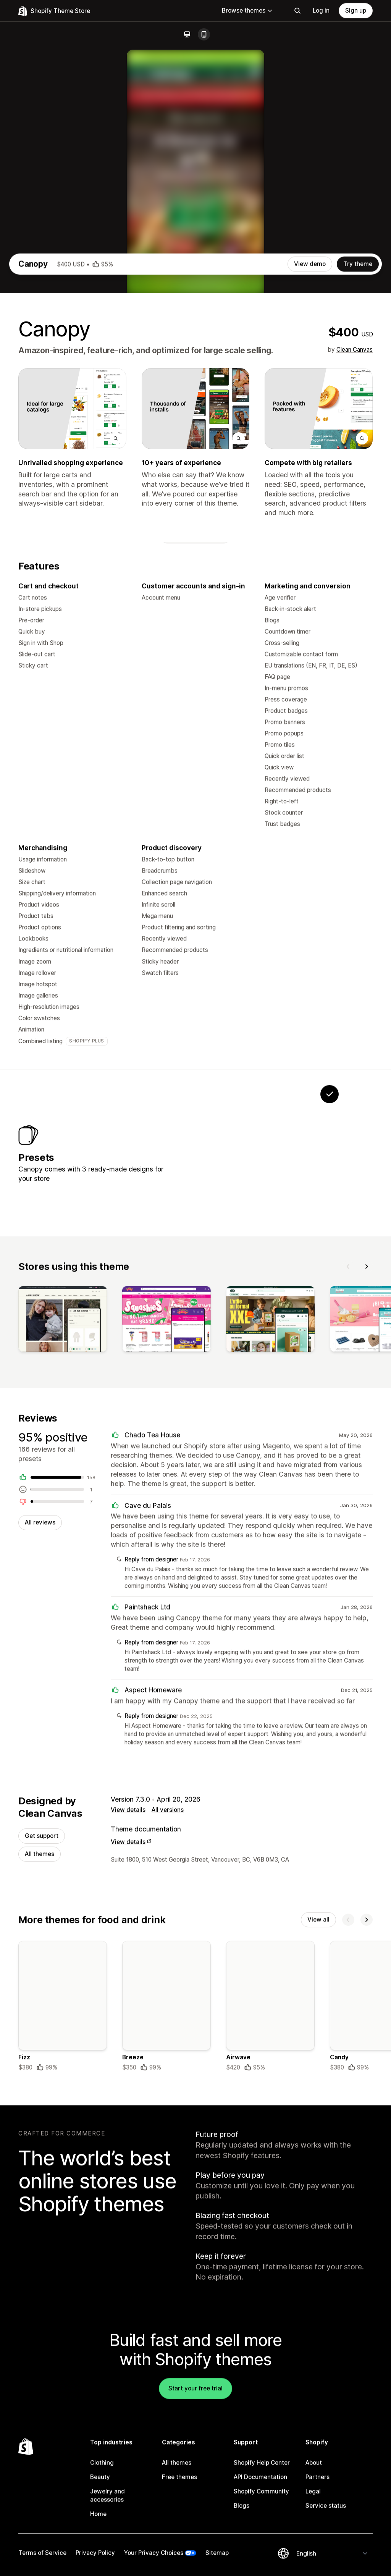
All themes (39, 2075)
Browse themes (247, 10)
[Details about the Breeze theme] (166, 2230)
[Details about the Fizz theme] (62, 2230)
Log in (321, 10)
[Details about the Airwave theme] (270, 2230)
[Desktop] (187, 34)
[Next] (366, 1481)
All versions (168, 2031)
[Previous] (348, 1481)
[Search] (297, 11)
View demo (310, 462)
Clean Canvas (354, 548)
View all (318, 2142)
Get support (41, 2057)
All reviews (40, 1740)
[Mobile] (204, 34)
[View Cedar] (282, 1360)
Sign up (355, 10)
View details (128, 2031)
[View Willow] (234, 1360)
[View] (62, 1535)
